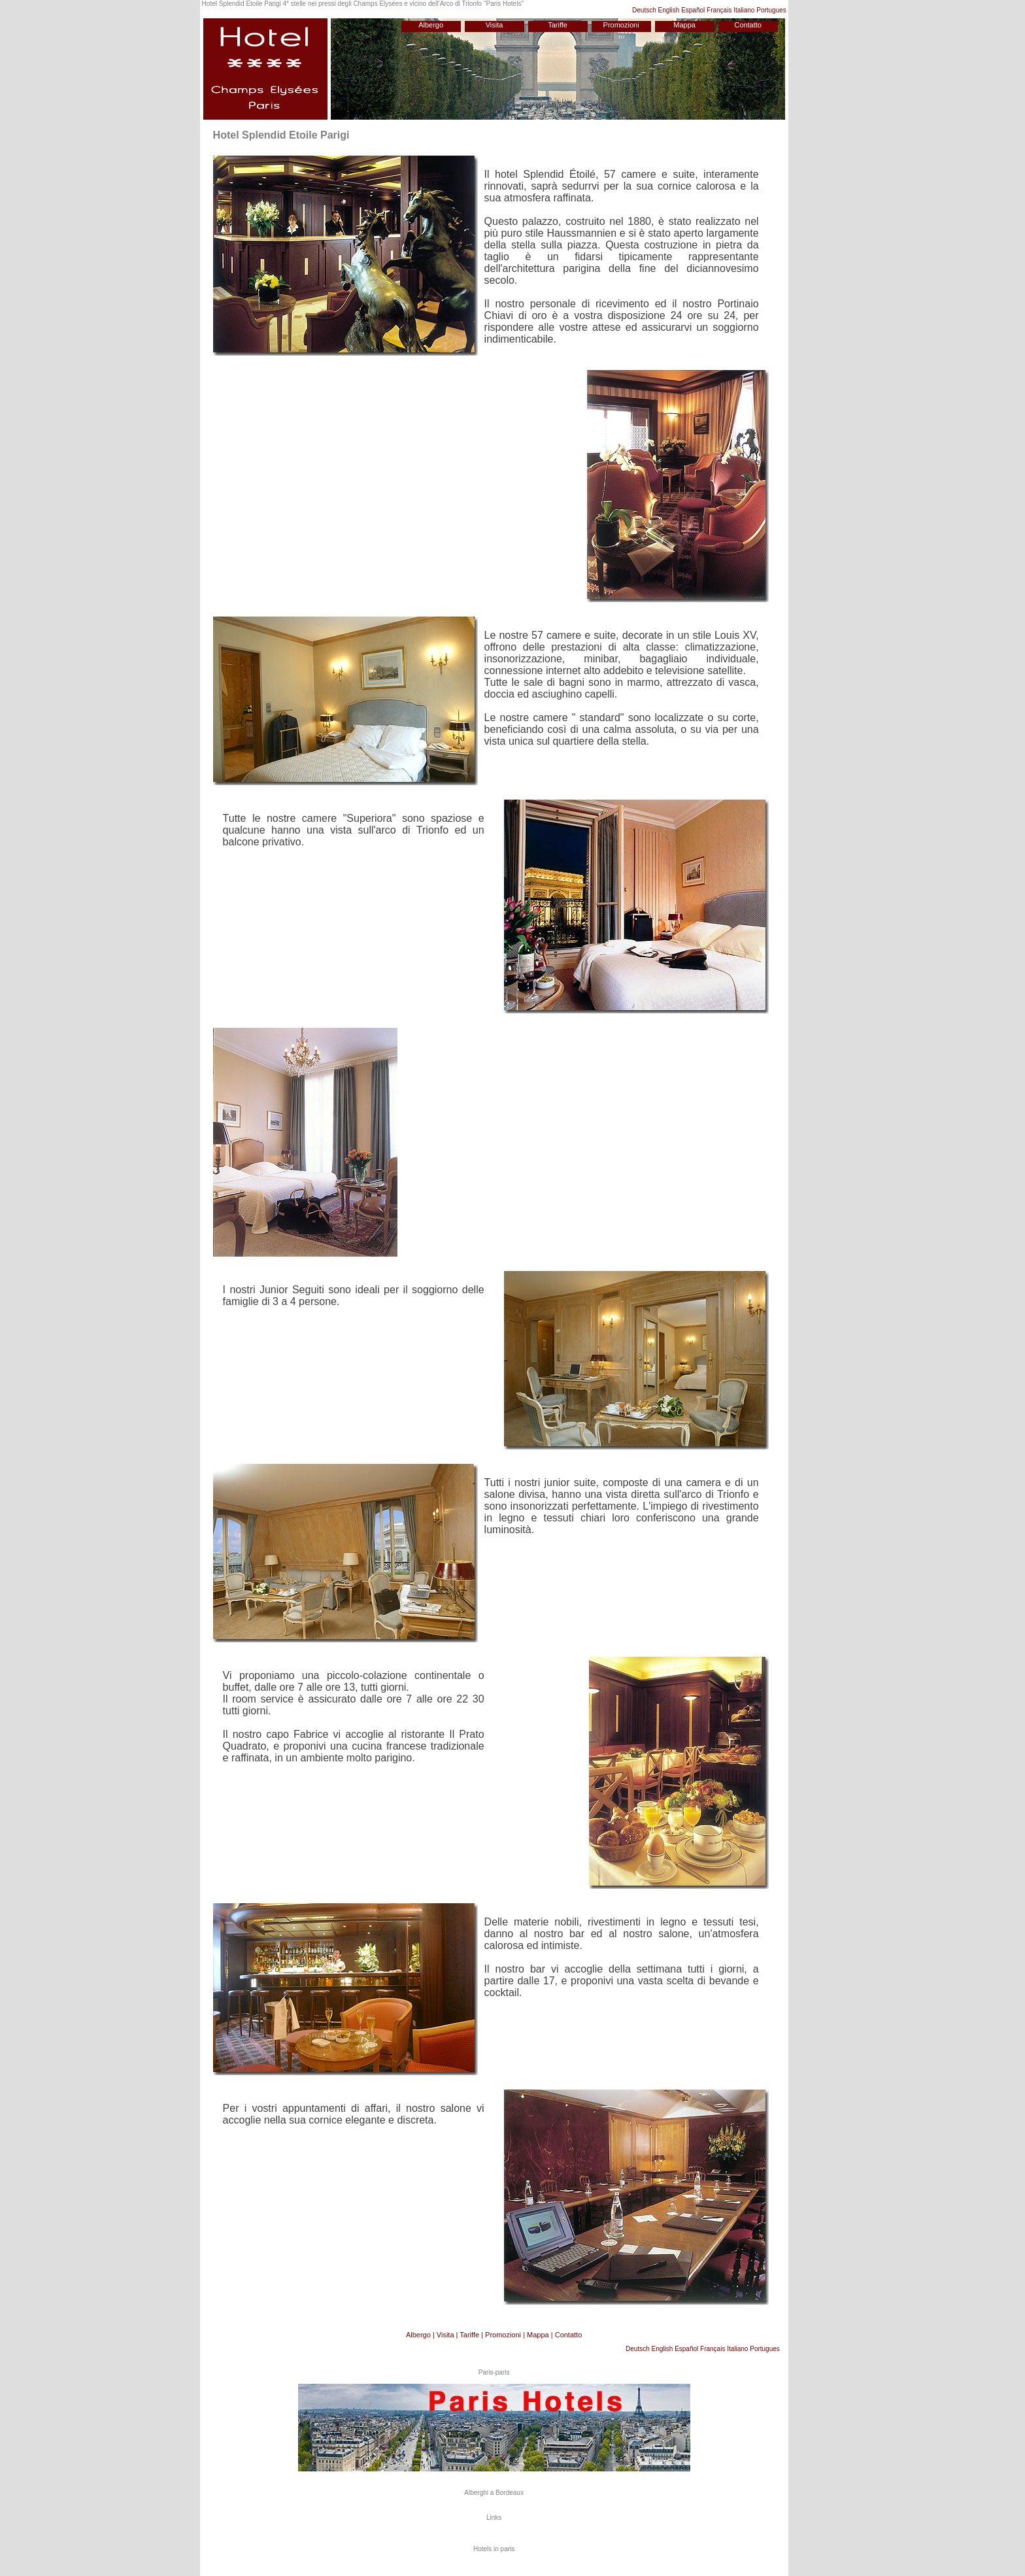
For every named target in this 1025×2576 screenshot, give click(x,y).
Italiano (743, 10)
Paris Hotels (503, 3)
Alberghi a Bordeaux (494, 2492)
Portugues (771, 10)
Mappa (684, 25)
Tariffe (557, 25)
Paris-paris (494, 2372)
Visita (494, 25)
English (669, 10)
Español (693, 10)
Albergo (430, 25)
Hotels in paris (493, 2548)
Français (719, 10)
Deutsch (644, 10)
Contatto (748, 25)
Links (493, 2517)
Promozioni (621, 25)
